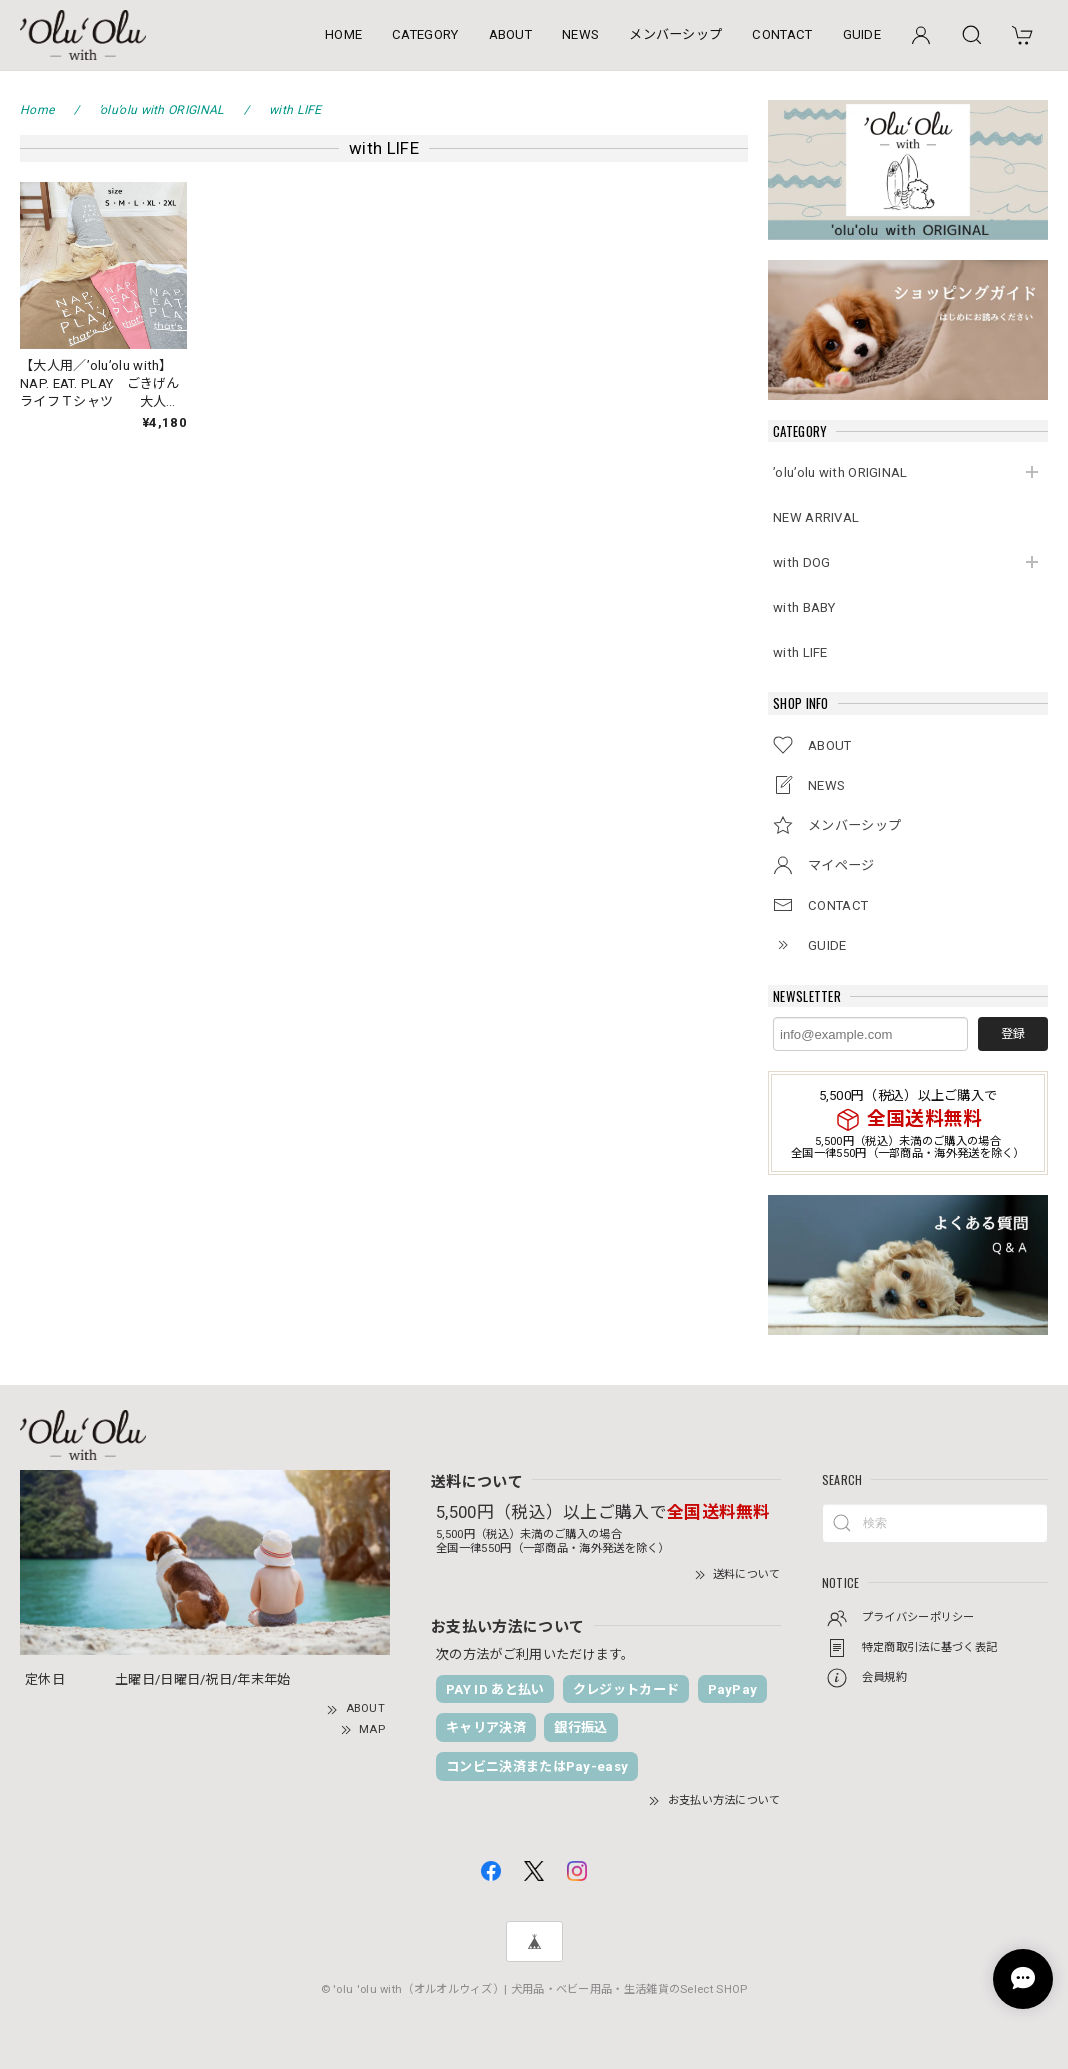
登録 (1013, 1034)
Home (37, 110)
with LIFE (800, 652)
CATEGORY (425, 34)
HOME (343, 34)
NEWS (580, 34)
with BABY (804, 607)
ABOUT (511, 34)
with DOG (801, 562)
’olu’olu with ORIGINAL (840, 472)
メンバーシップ (675, 34)
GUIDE (862, 34)
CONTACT (782, 34)
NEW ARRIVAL (816, 517)
